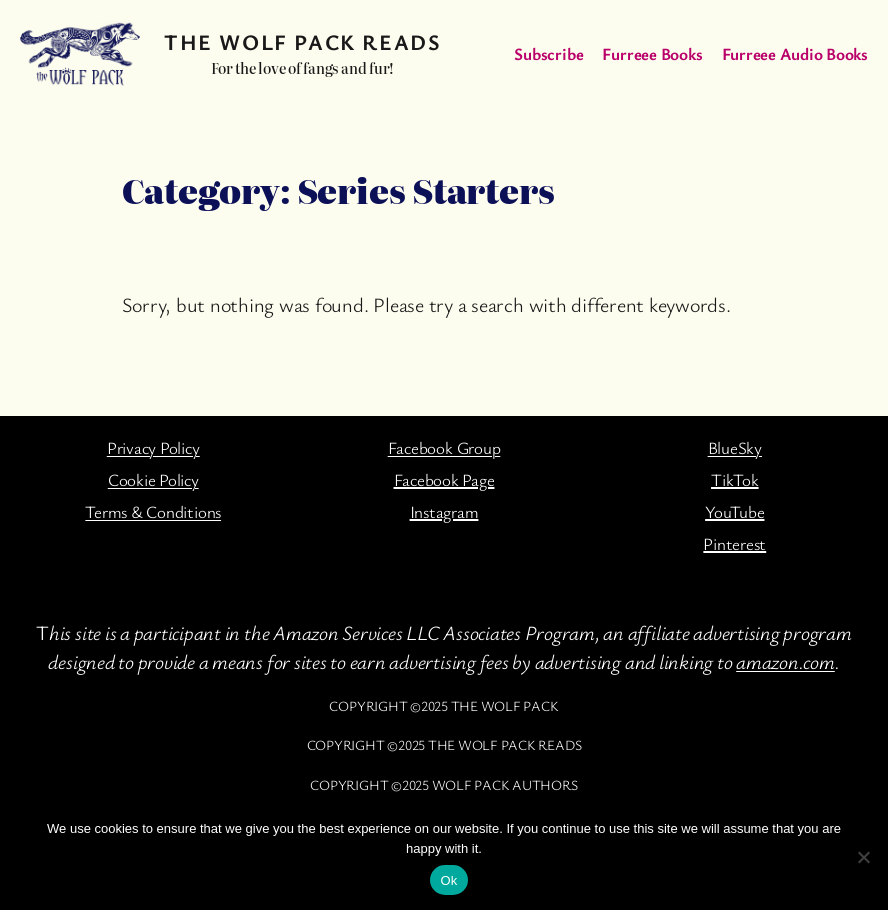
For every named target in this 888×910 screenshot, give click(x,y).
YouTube (734, 511)
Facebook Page (444, 479)
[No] (863, 857)
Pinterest (734, 543)
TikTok (735, 479)
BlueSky (735, 447)
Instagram (444, 511)
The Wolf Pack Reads (302, 41)
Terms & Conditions (153, 511)
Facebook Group (444, 447)
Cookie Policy (153, 479)
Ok (448, 880)
